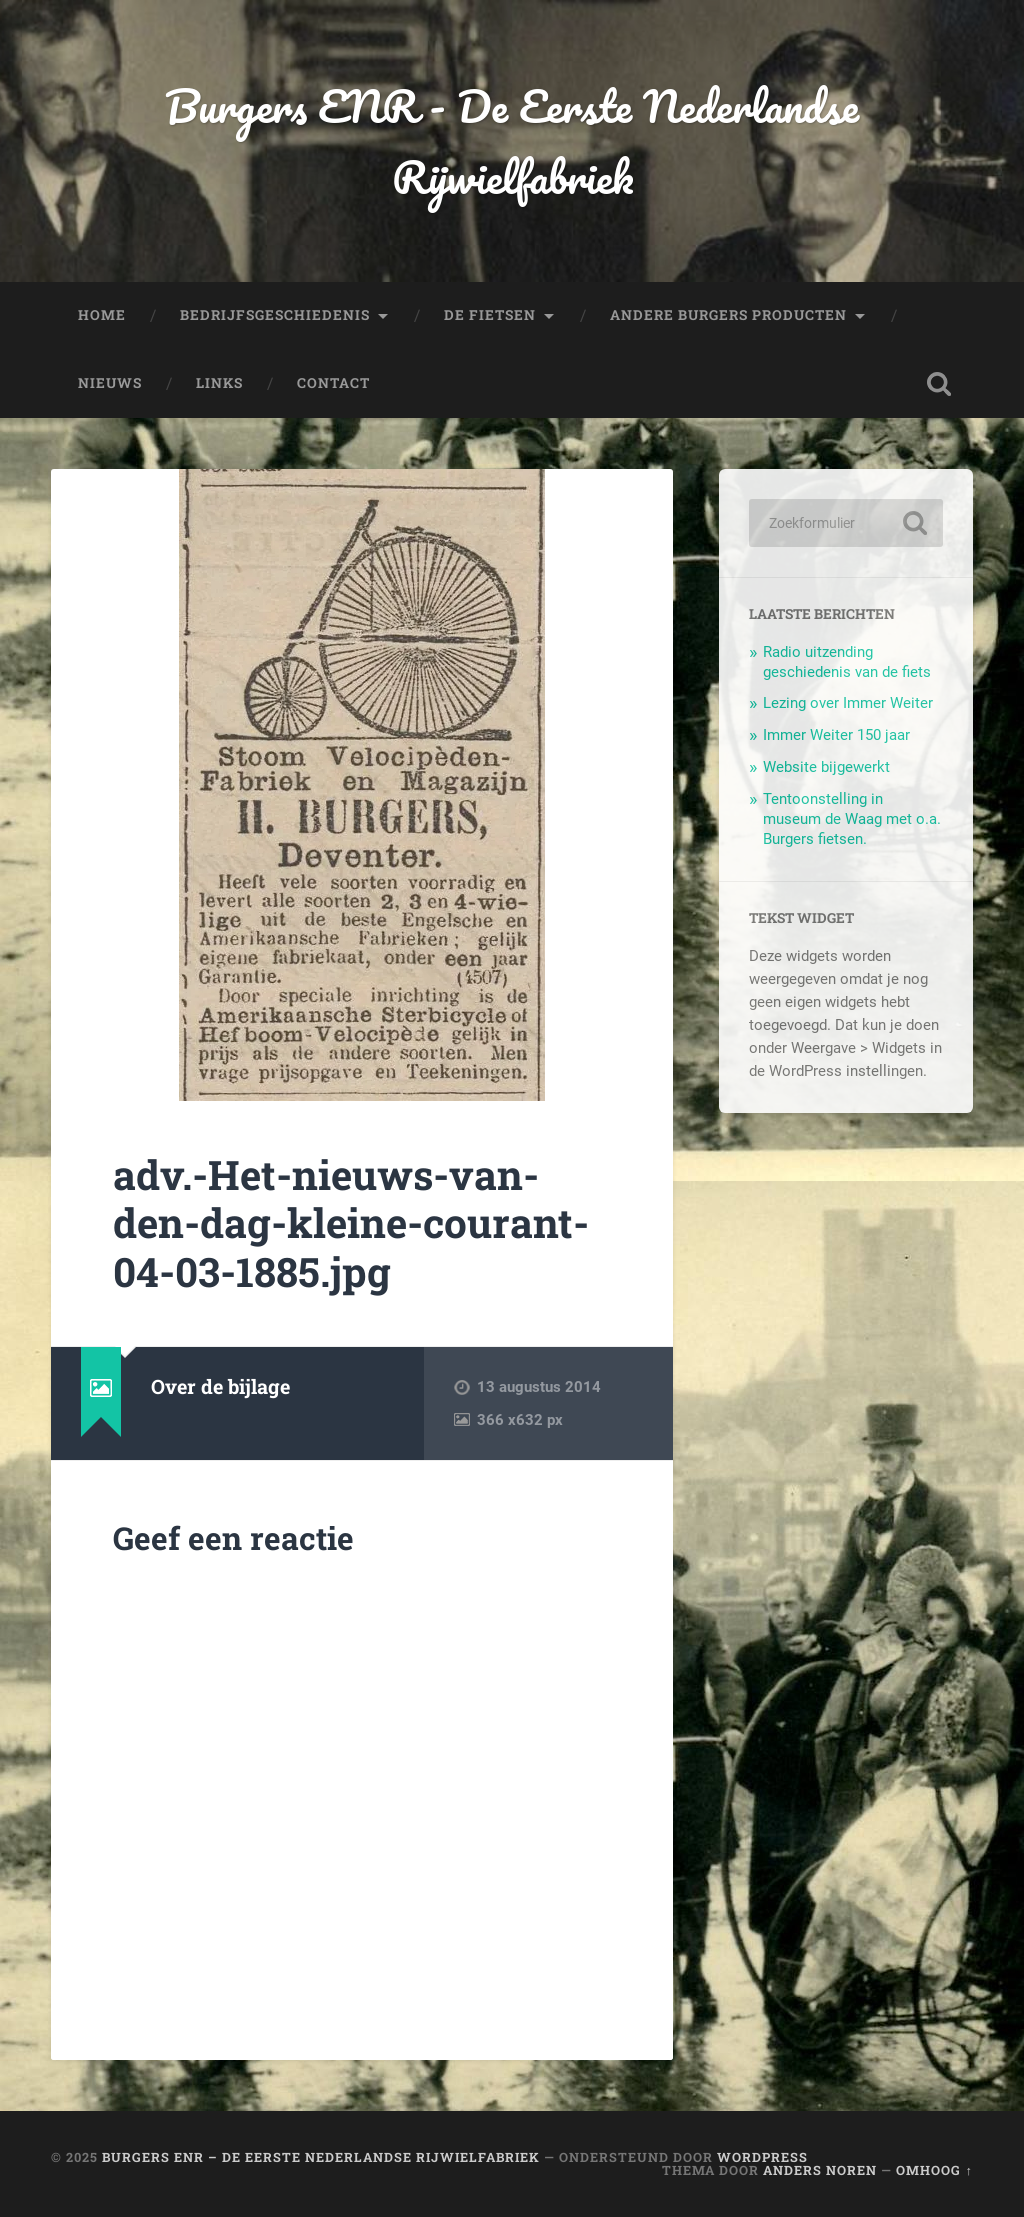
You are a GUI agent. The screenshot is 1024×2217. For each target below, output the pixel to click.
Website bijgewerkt (826, 767)
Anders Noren (820, 2170)
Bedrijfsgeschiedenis (275, 315)
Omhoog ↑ (934, 2170)
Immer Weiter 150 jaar (836, 735)
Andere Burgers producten (728, 315)
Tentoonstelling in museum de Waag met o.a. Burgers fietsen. (852, 819)
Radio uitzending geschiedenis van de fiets (847, 662)
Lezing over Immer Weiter (848, 703)
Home (102, 315)
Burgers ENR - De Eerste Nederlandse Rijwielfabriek (512, 141)
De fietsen (490, 315)
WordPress (762, 2157)
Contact (333, 383)
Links (219, 383)
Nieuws (110, 383)
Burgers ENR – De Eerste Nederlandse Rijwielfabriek (321, 2157)
